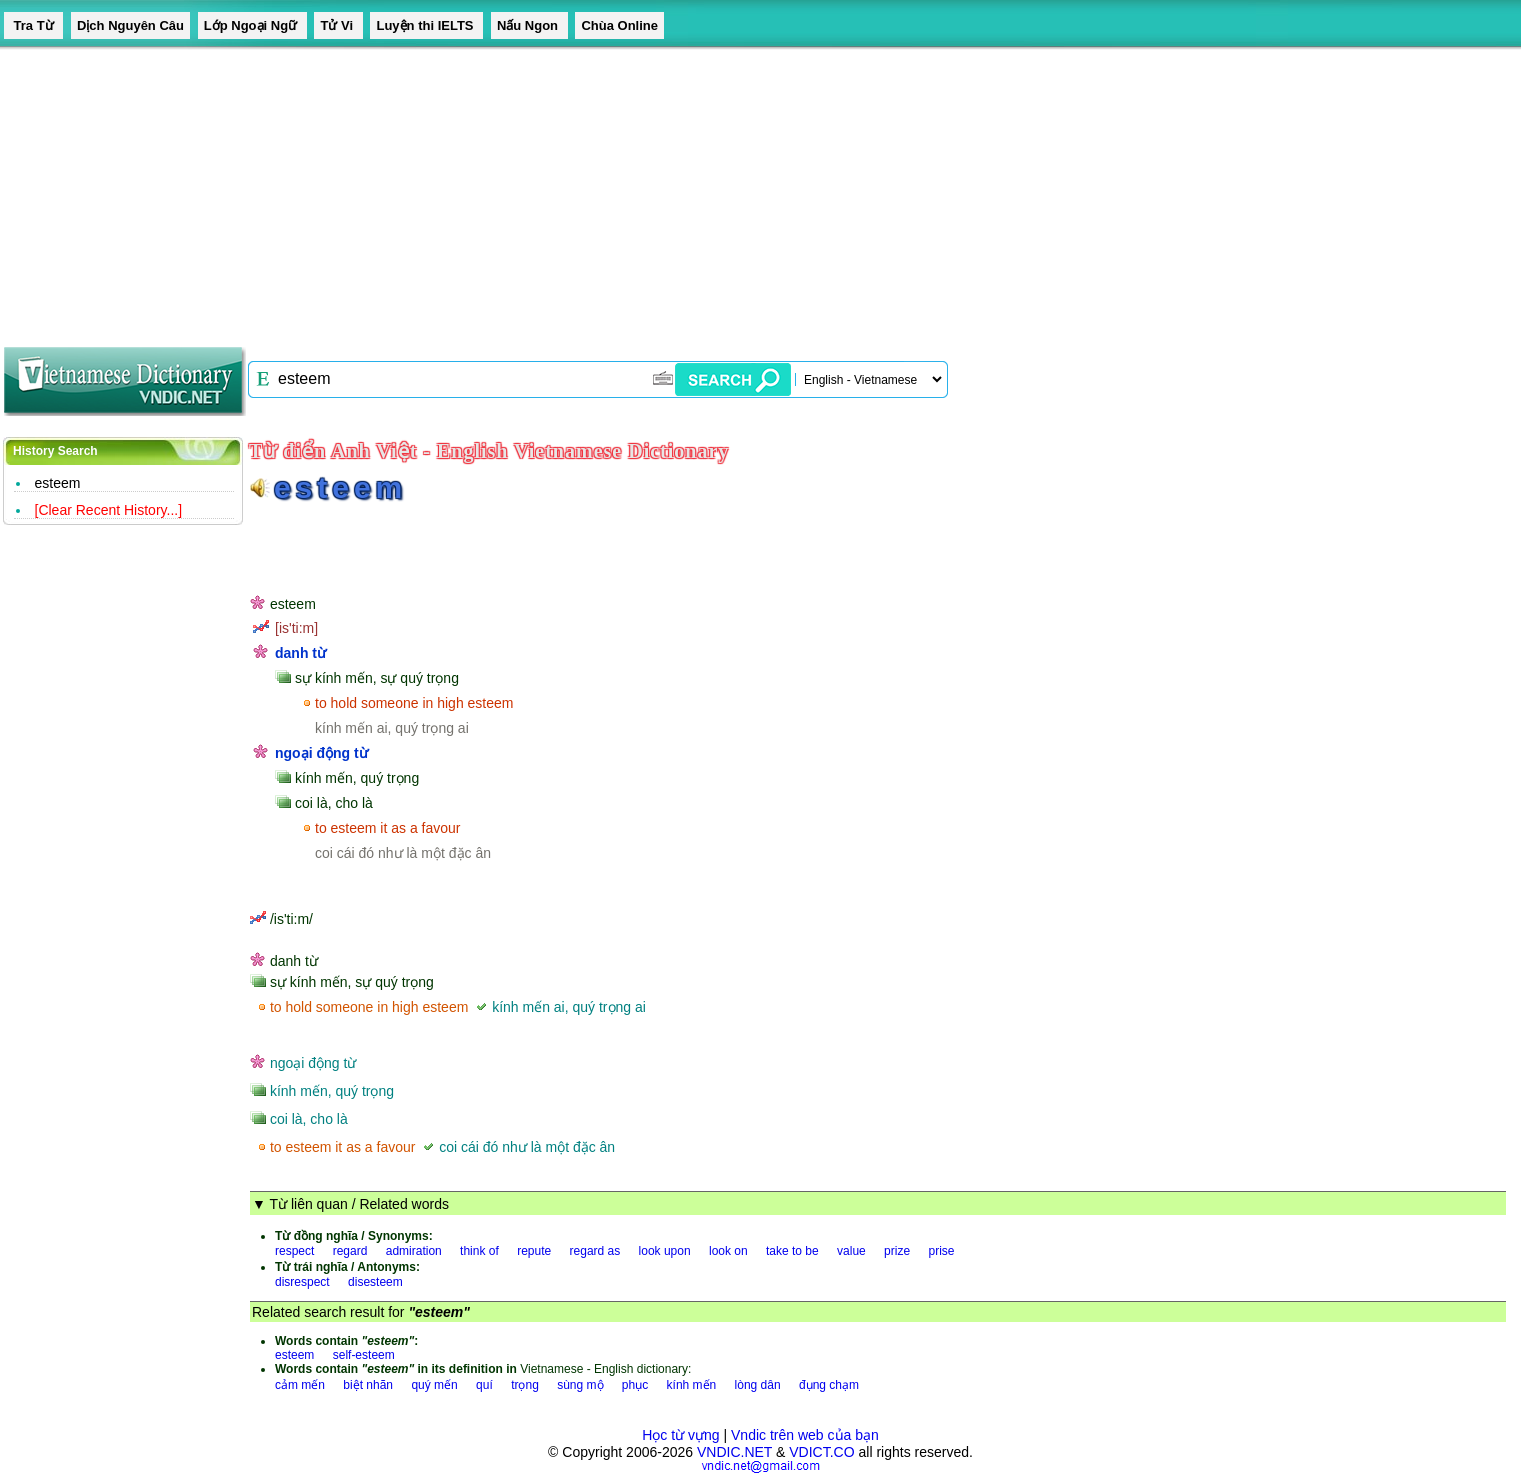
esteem (58, 483)
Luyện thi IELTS (426, 25)
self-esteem (364, 1355)
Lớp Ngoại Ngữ (252, 25)
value (851, 1251)
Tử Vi (338, 25)
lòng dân (758, 1385)
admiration (414, 1251)
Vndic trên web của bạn (805, 1435)
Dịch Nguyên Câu (130, 25)
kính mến (692, 1385)
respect (294, 1251)
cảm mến (300, 1385)
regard (350, 1251)
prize (897, 1251)
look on (728, 1251)
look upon (665, 1251)
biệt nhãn (368, 1385)
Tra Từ (33, 25)
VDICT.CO (821, 1452)
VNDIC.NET (734, 1452)
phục (635, 1385)
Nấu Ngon (529, 25)
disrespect (302, 1282)
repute (534, 1251)
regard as (595, 1251)
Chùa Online (619, 25)
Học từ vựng (680, 1435)
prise (941, 1251)
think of (479, 1251)
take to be (792, 1251)
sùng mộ (580, 1385)
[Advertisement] (600, 190)
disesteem (375, 1282)
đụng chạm (829, 1385)
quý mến (434, 1385)
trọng (525, 1385)
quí (484, 1385)
